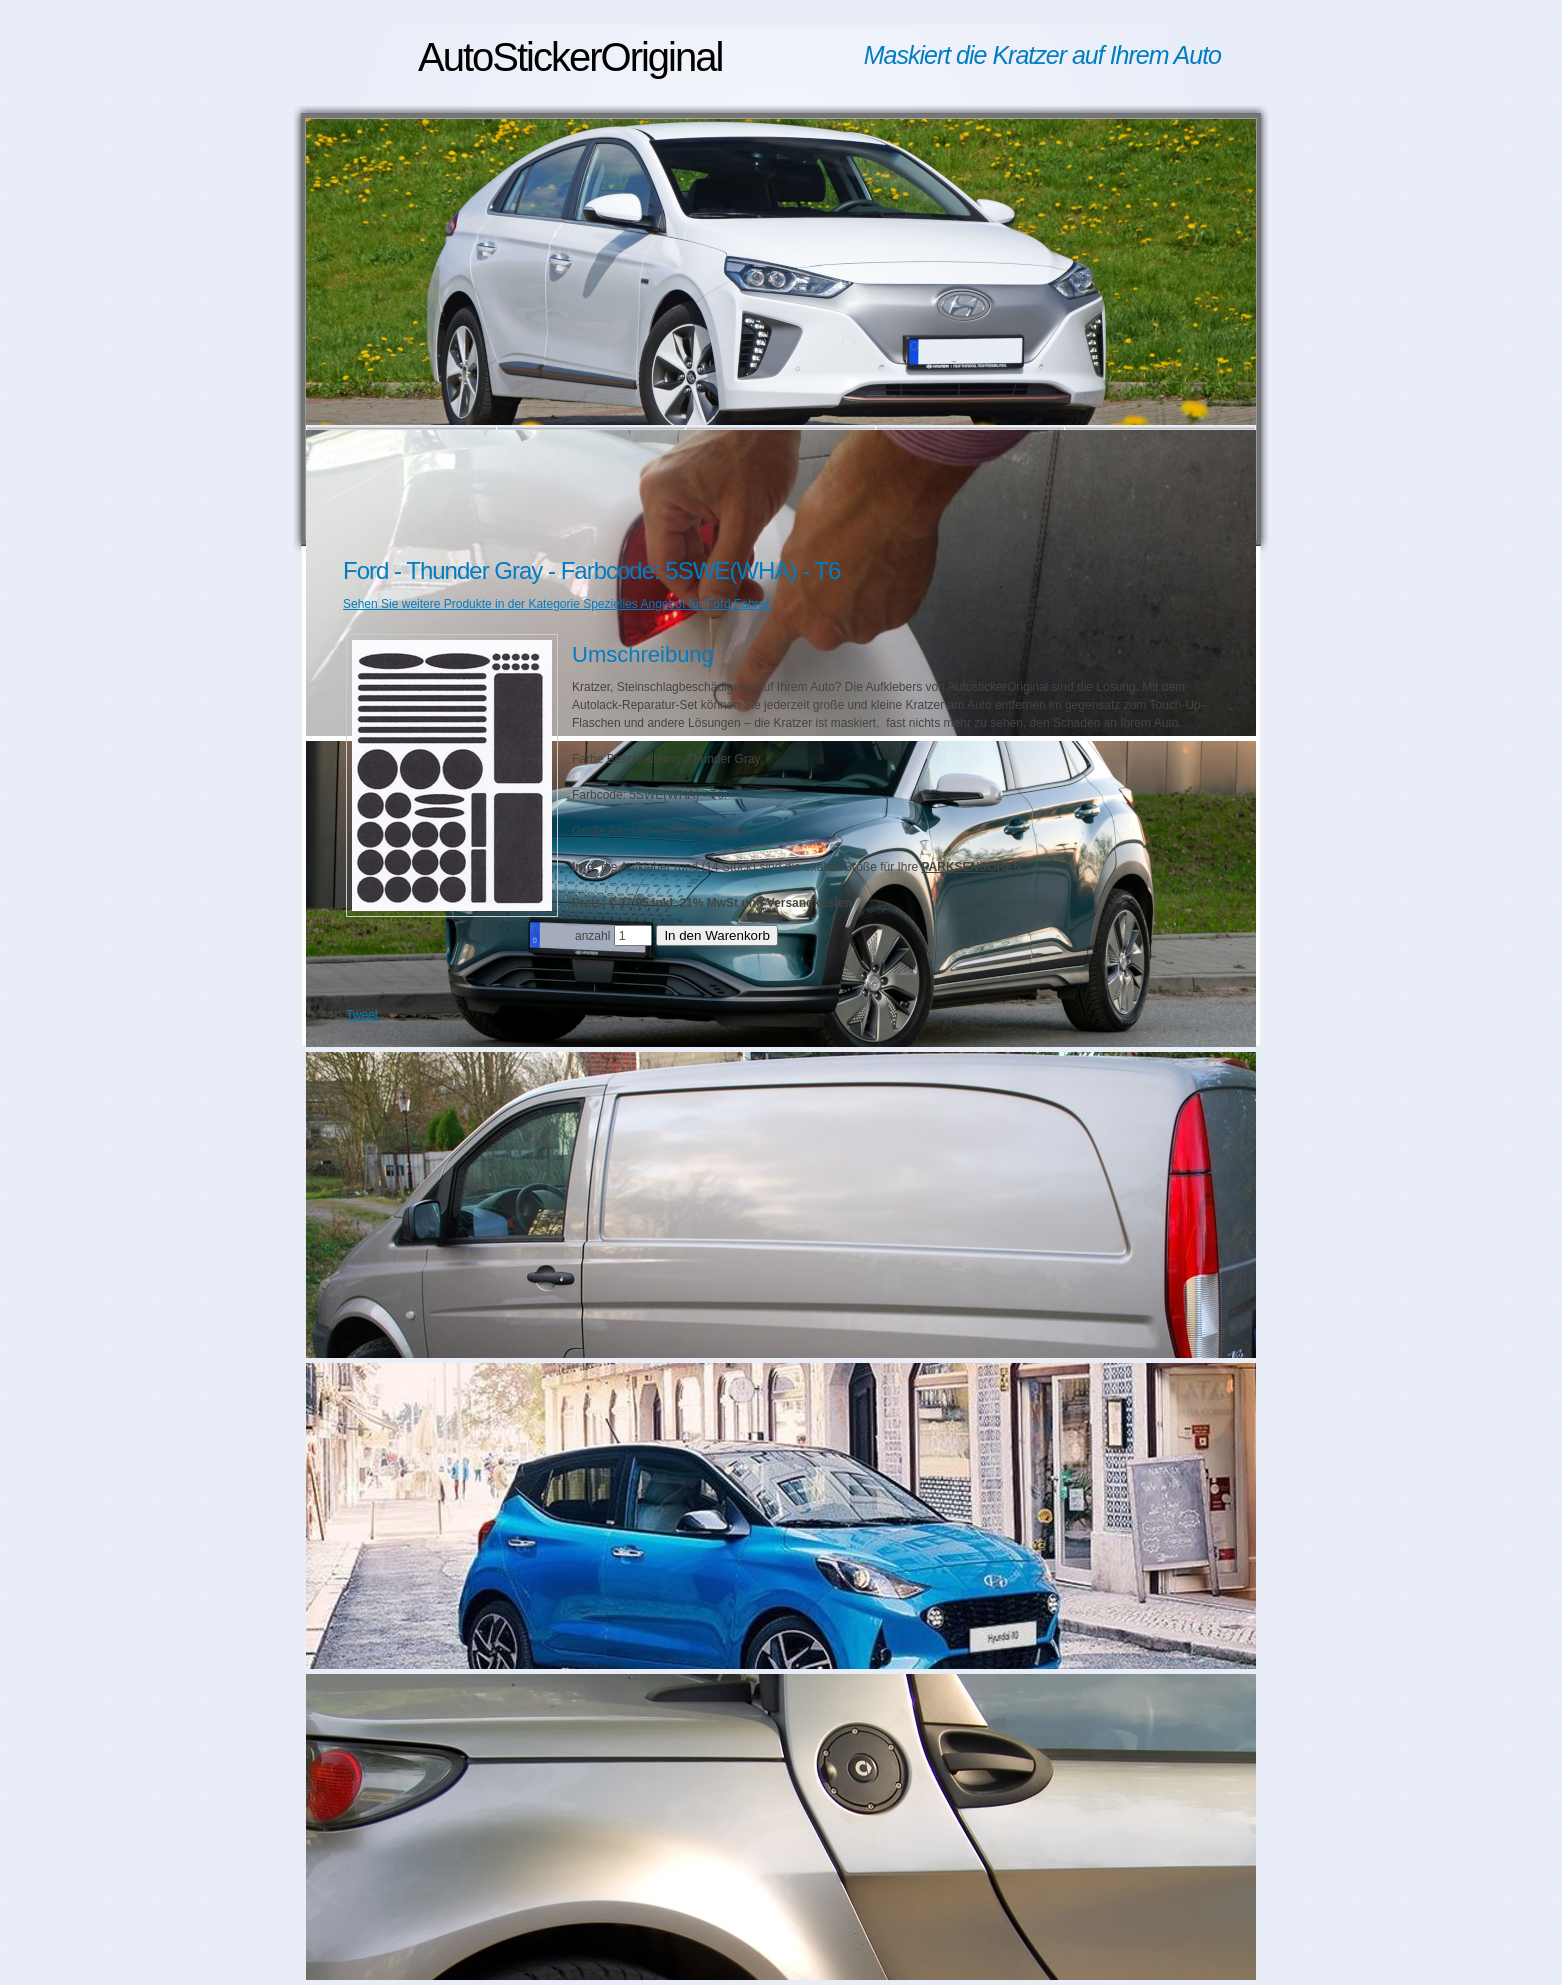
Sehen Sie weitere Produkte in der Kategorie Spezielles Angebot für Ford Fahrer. (557, 604)
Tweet (362, 1015)
